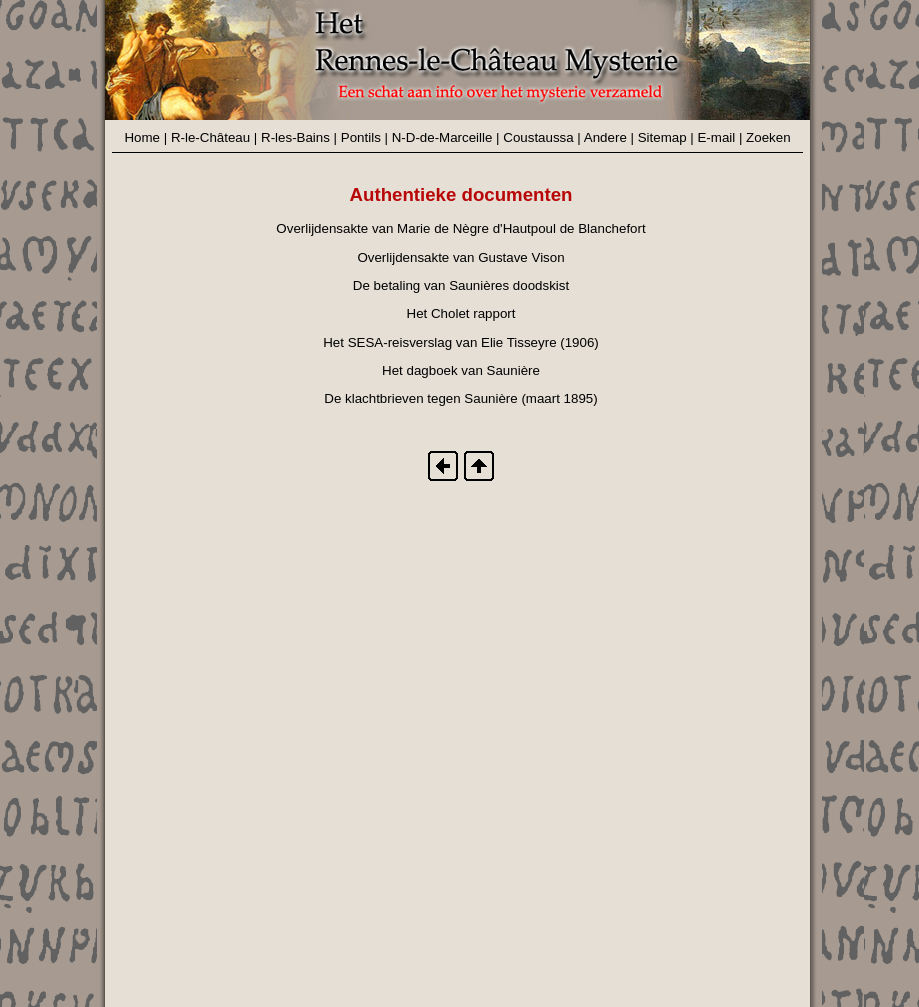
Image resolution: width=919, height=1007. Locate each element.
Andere (605, 137)
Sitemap (662, 137)
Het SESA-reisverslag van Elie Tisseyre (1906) (461, 342)
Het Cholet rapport (461, 313)
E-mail (716, 137)
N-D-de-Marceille (442, 137)
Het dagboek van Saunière (461, 370)
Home (142, 137)
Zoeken (768, 137)
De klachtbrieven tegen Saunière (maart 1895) (460, 398)
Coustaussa (538, 137)
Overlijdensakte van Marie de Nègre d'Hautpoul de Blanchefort (460, 228)
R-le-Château (210, 137)
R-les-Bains (295, 137)
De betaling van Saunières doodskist (461, 285)
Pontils (361, 137)
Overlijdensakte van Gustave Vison (460, 257)
